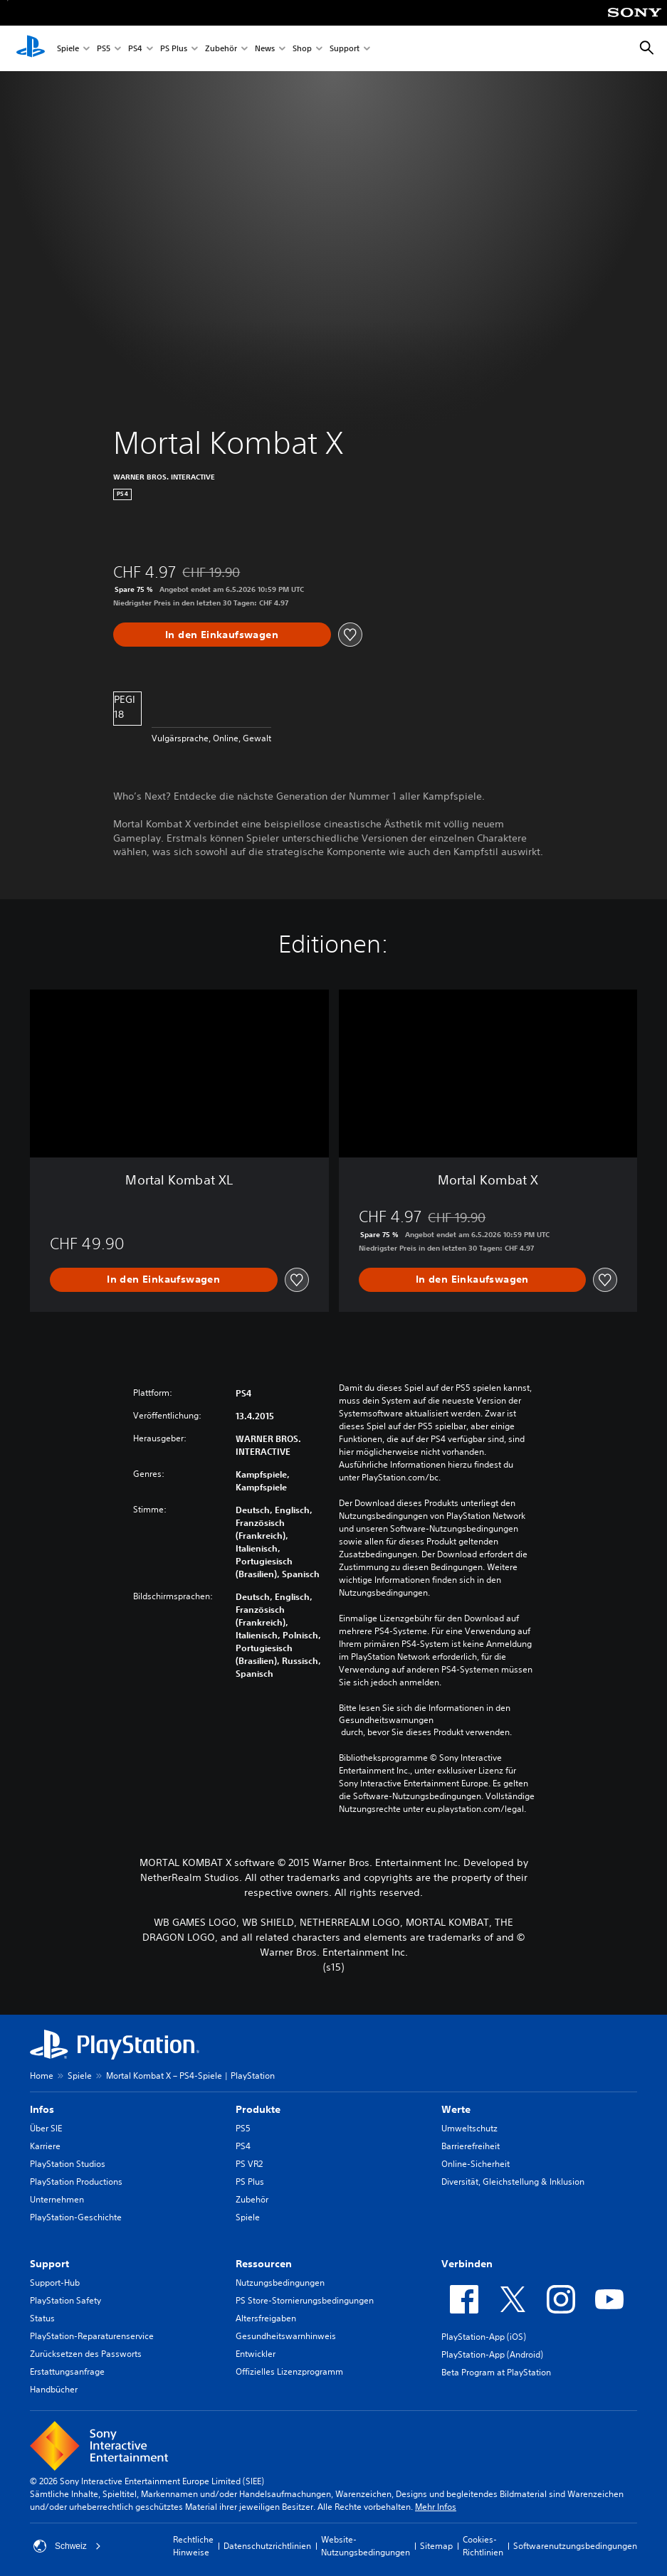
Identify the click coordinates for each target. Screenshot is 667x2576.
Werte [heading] (456, 2109)
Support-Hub (55, 2282)
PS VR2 (249, 2164)
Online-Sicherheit (475, 2164)
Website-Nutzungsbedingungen (365, 2545)
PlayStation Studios (67, 2164)
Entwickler (255, 2354)
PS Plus (173, 48)
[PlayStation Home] (30, 48)
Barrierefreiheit (470, 2146)
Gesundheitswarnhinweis (286, 2336)
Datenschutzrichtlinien (267, 2546)
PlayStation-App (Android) (492, 2354)
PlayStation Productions (76, 2181)
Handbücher (54, 2389)
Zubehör (221, 48)
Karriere (45, 2146)
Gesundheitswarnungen (386, 1720)
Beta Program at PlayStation (496, 2372)
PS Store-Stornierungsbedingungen (305, 2300)
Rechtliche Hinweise (193, 2545)
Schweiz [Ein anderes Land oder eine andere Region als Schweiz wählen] (67, 2546)
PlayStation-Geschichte (76, 2217)
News (265, 48)
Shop (302, 48)
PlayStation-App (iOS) (483, 2337)
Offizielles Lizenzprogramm (289, 2371)
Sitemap (436, 2546)
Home (41, 2075)
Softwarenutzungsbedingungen (575, 2546)
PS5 (103, 48)
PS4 (135, 48)
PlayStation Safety (65, 2300)
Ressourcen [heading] (264, 2263)
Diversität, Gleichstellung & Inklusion (512, 2181)
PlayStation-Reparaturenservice (92, 2336)
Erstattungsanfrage (67, 2371)
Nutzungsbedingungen (280, 2282)
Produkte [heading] (258, 2109)
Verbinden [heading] (467, 2263)
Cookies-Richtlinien (483, 2545)
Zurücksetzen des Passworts (86, 2354)
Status (42, 2318)
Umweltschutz (469, 2128)
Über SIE (46, 2128)
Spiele (68, 48)
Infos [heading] (42, 2109)
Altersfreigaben (266, 2318)
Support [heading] (49, 2263)
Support (344, 48)
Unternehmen (57, 2199)
